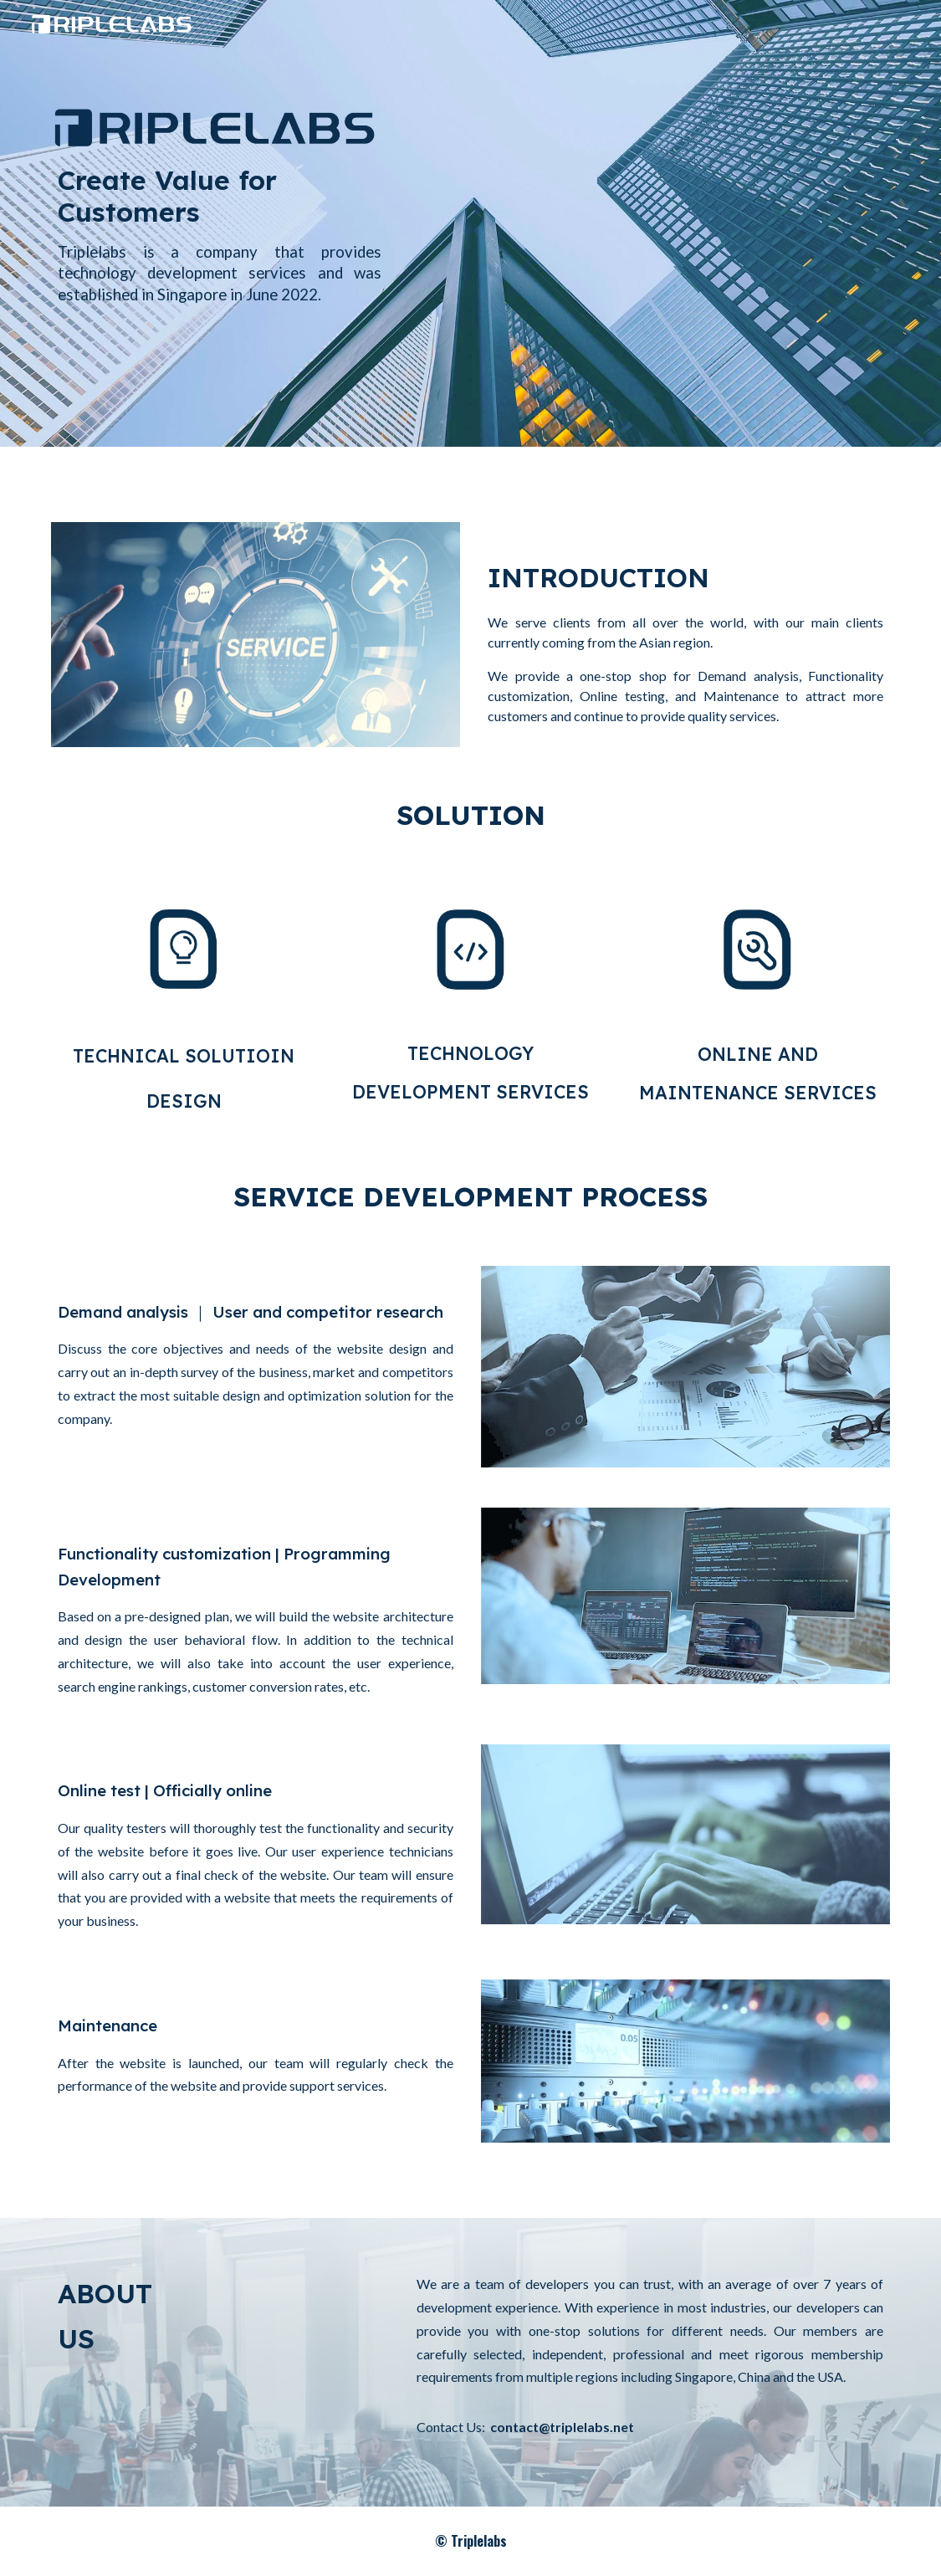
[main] (219, 249)
